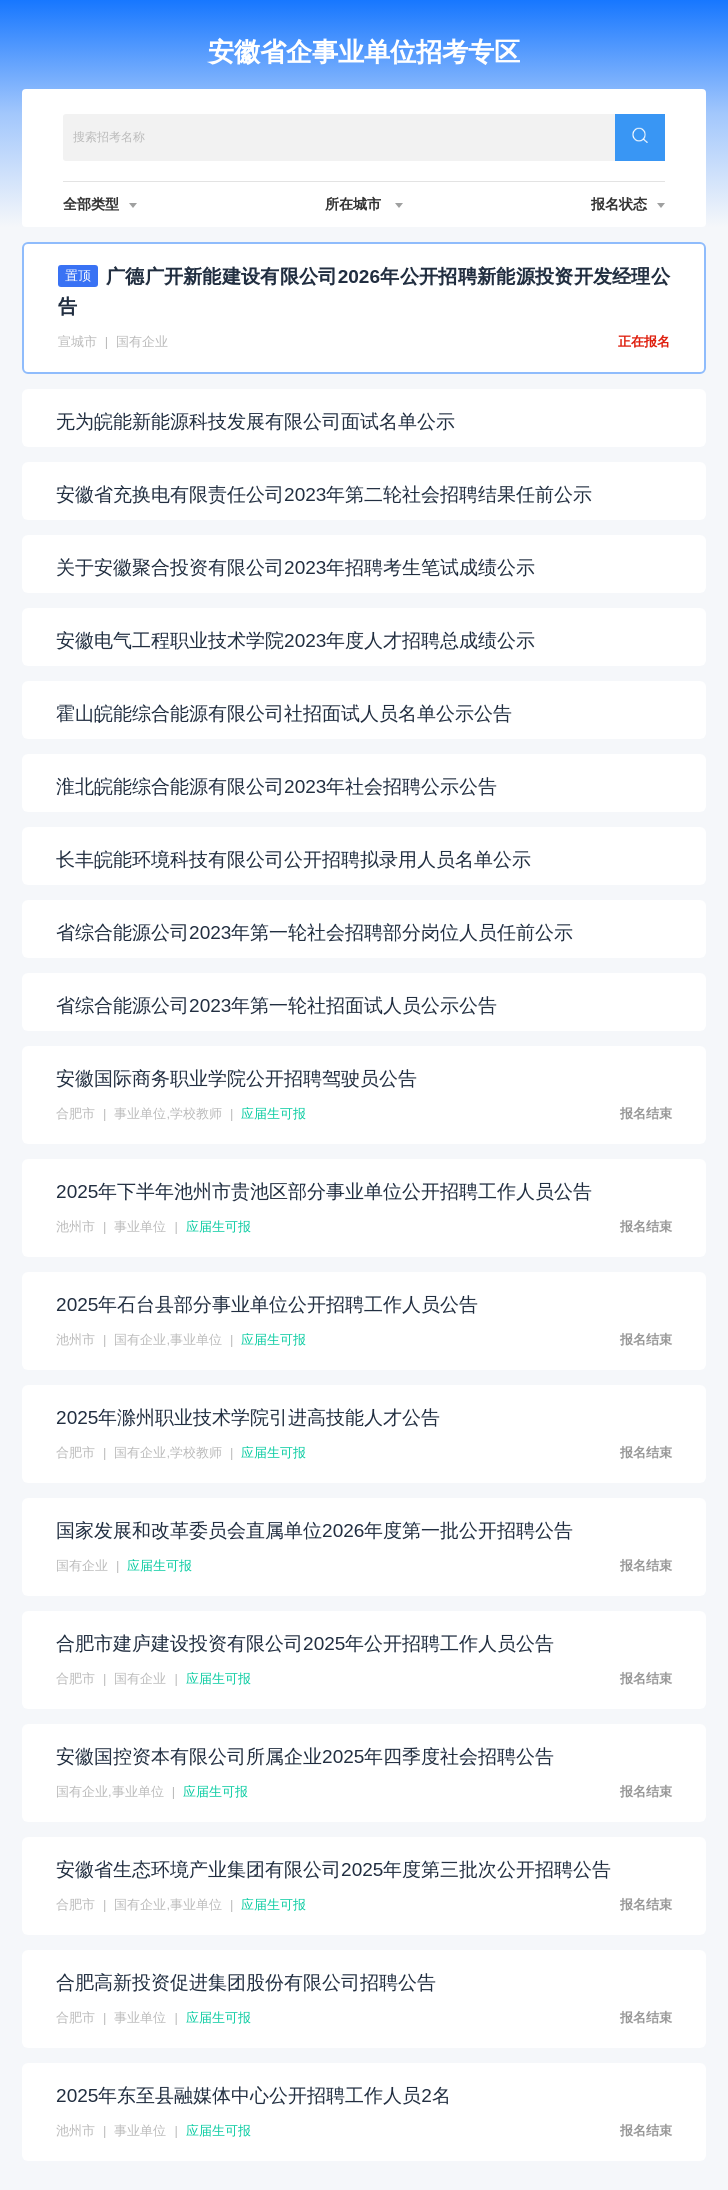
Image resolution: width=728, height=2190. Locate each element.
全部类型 (100, 204)
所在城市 (364, 204)
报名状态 (628, 204)
